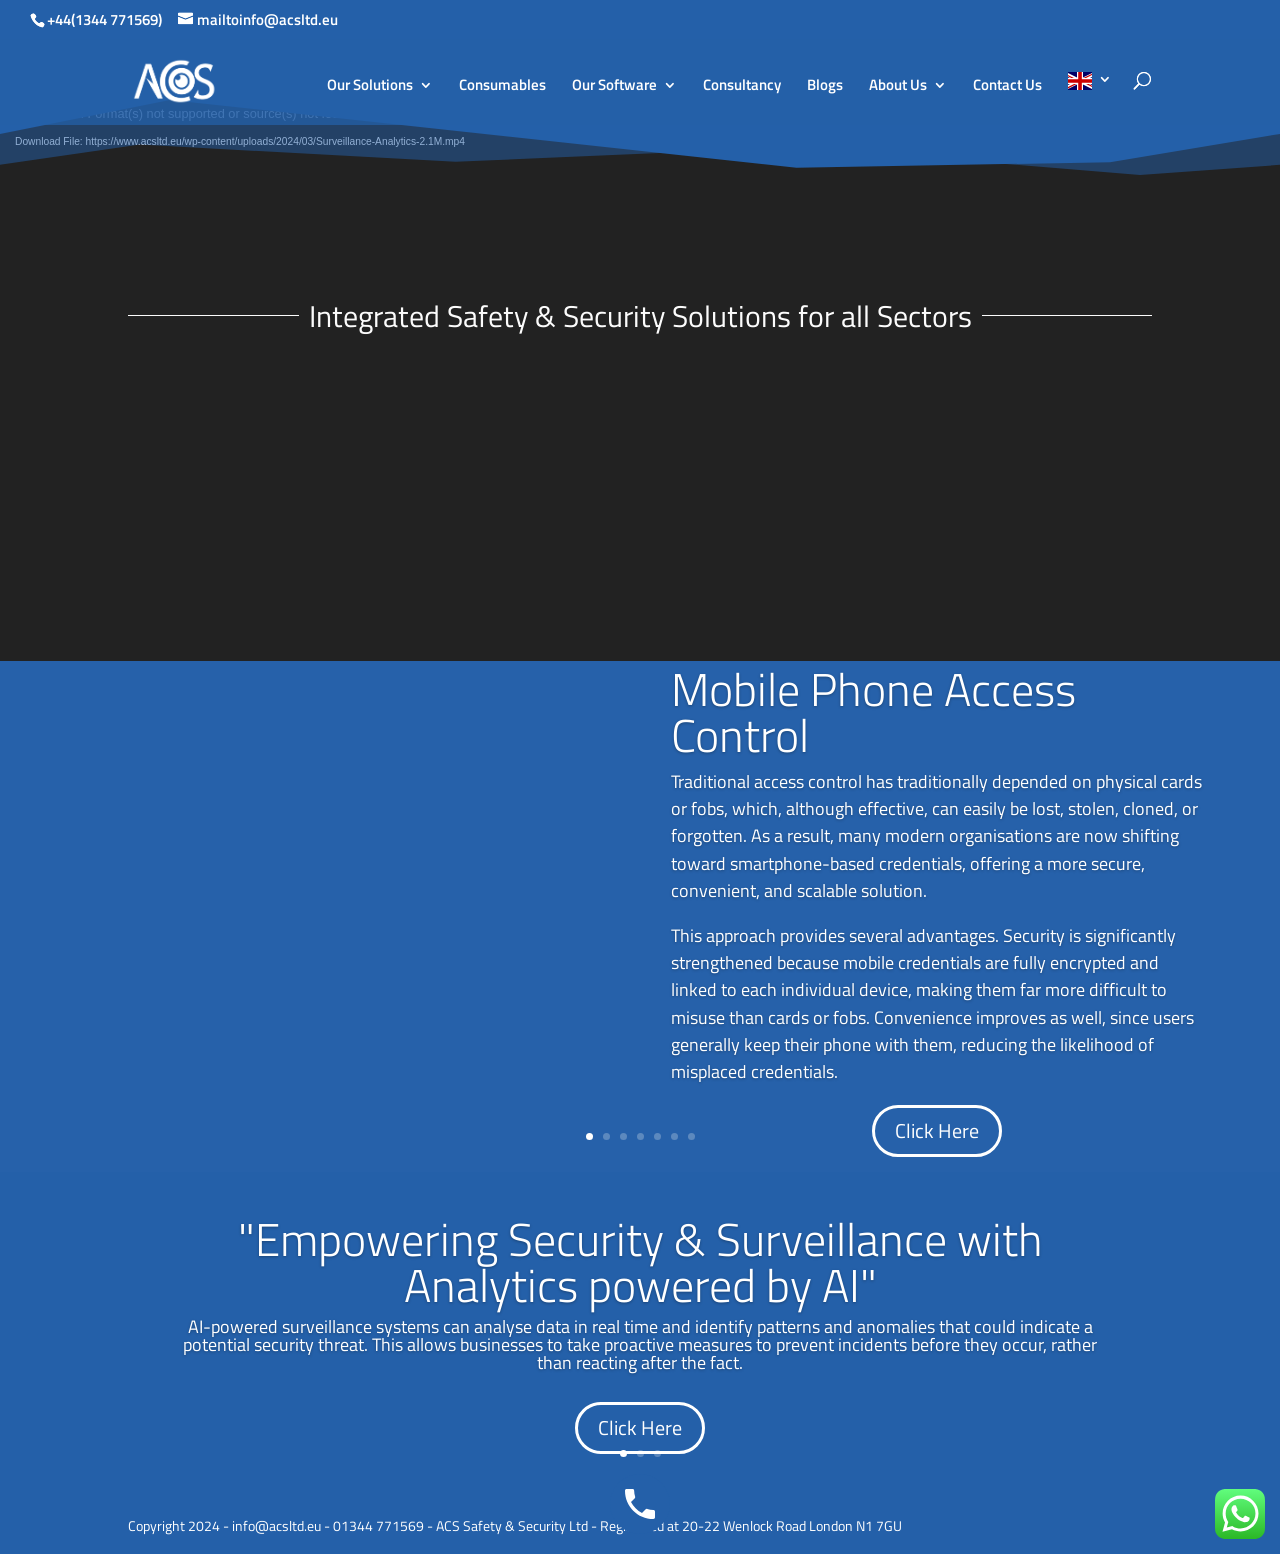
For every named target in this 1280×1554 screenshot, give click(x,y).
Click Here (937, 1130)
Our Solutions (370, 87)
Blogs (825, 87)
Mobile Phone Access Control (873, 712)
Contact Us (1007, 87)
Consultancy (742, 87)
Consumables (502, 87)
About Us (898, 87)
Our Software (614, 87)
